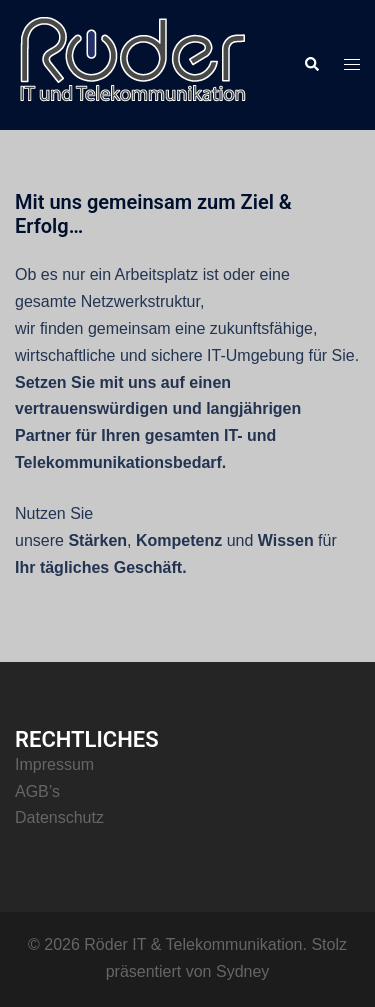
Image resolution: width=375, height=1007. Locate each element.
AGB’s (37, 791)
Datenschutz (59, 817)
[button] (311, 65)
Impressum (54, 764)
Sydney (242, 971)
